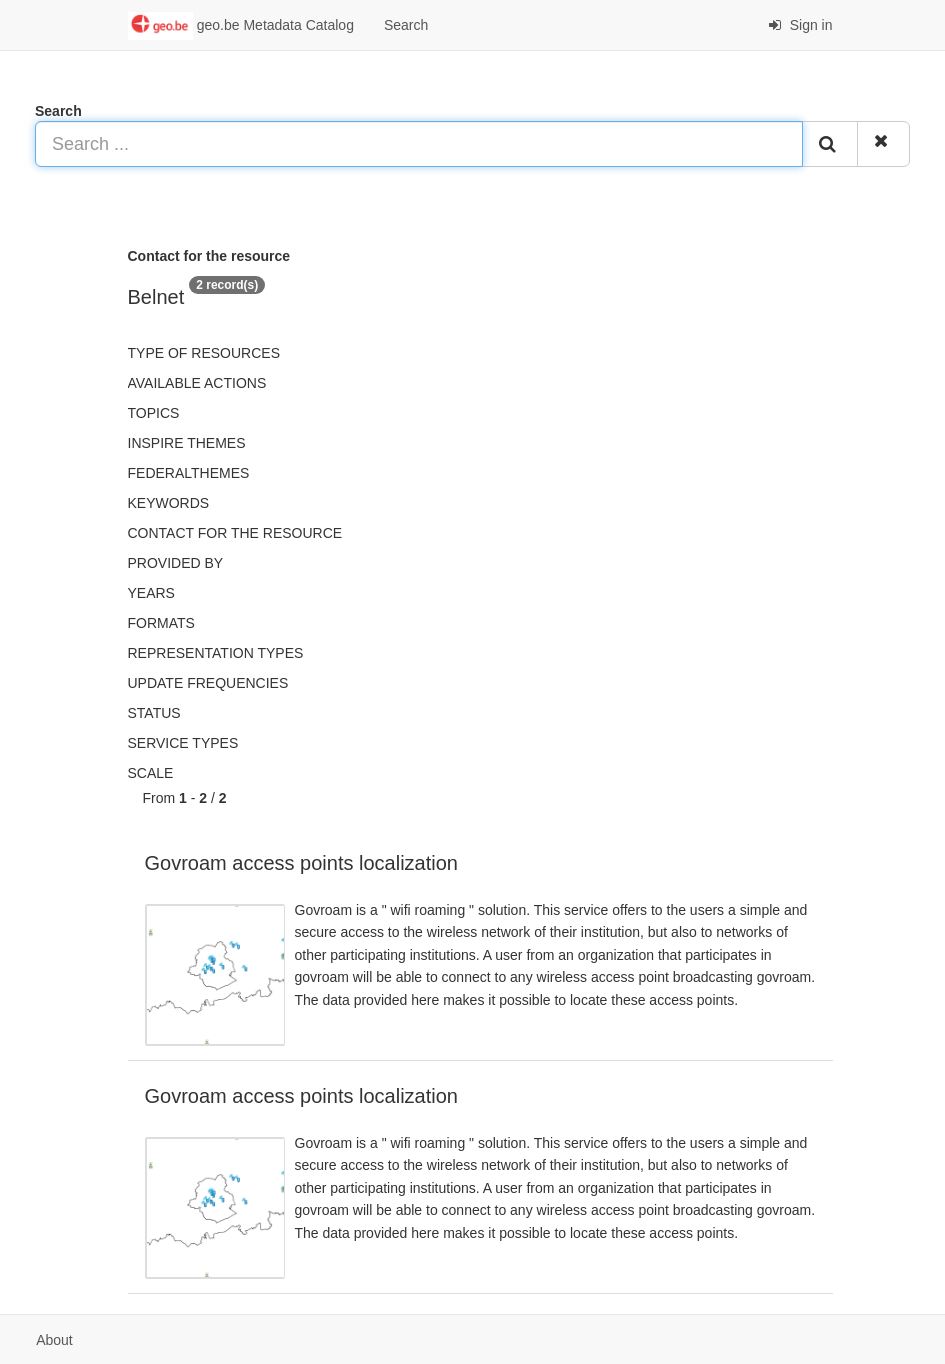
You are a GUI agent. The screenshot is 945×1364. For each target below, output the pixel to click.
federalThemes (189, 473)
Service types (183, 743)
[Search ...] (419, 144)
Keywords (169, 503)
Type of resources (204, 353)
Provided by (176, 563)
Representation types (216, 653)
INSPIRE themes (187, 443)
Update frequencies (208, 683)
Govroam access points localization (301, 863)
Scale (151, 773)
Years (151, 593)
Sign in (800, 25)
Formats (161, 623)
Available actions (197, 383)
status (154, 713)
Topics (154, 413)
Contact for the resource (235, 533)
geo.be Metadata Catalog (241, 26)
